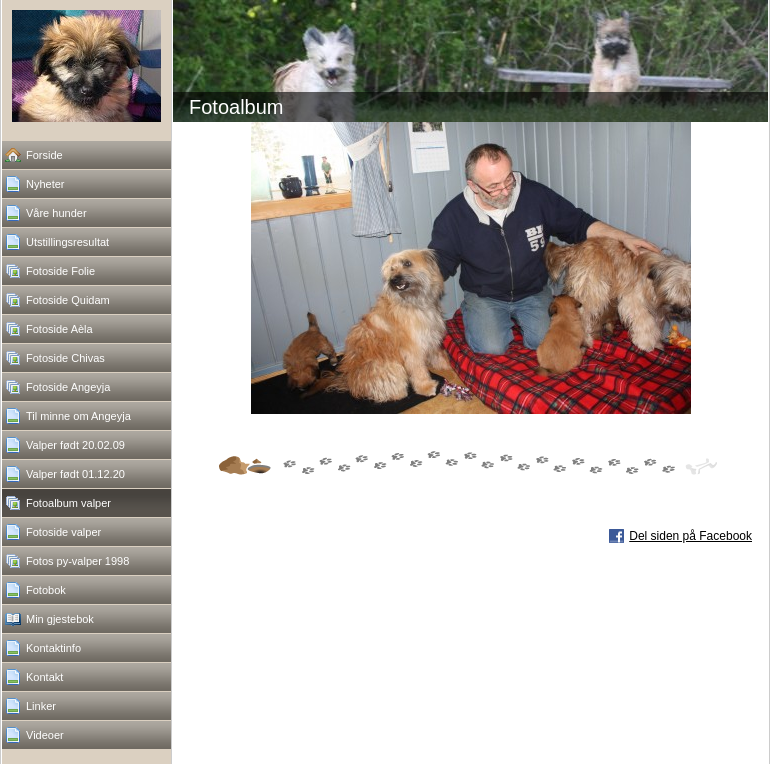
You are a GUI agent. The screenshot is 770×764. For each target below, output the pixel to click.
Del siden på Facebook (690, 536)
